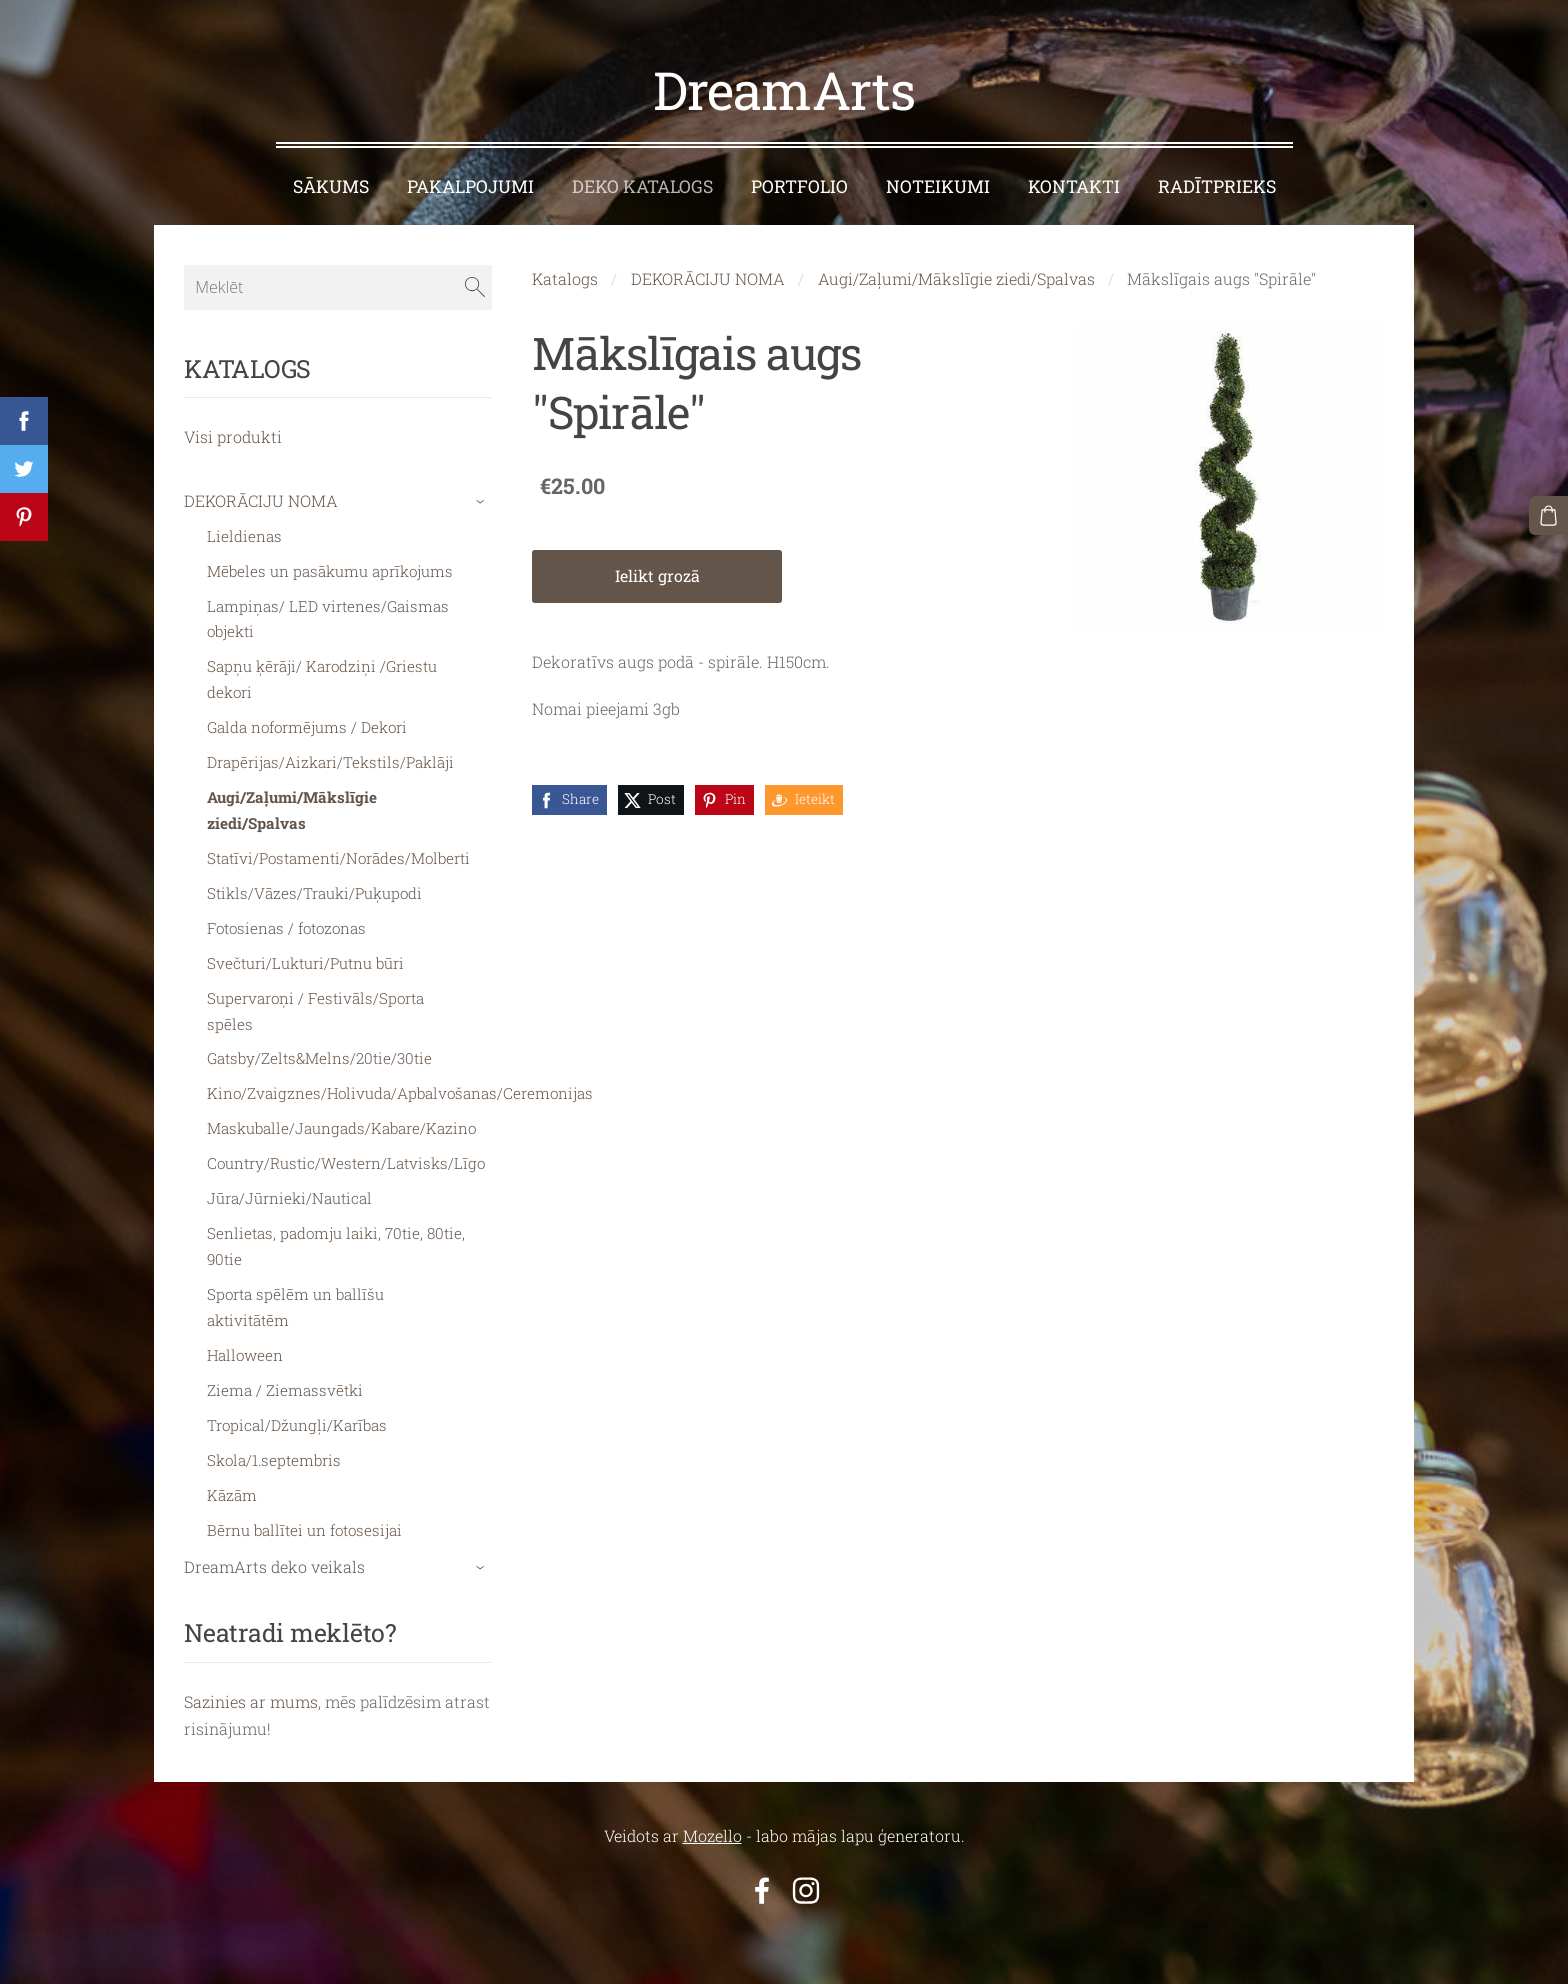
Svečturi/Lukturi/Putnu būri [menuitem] (305, 954)
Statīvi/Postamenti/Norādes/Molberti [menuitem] (338, 849)
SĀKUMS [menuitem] (331, 177)
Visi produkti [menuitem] (233, 427)
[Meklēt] (338, 278)
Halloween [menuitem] (245, 1346)
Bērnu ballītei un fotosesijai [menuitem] (304, 1521)
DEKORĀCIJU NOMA (708, 269)
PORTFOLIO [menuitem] (799, 177)
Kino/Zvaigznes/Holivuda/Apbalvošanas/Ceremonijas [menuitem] (400, 1085)
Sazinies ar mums (251, 1692)
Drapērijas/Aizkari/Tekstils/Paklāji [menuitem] (330, 753)
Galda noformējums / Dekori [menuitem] (307, 718)
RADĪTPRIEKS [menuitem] (1217, 177)
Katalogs (565, 269)
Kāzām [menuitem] (232, 1486)
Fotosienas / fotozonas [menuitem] (286, 919)
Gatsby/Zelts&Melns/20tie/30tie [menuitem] (319, 1050)
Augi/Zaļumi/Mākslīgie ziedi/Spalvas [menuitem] (292, 801)
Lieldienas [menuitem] (244, 527)
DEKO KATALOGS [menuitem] (642, 177)
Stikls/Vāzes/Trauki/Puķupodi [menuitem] (314, 884)
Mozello (712, 1826)
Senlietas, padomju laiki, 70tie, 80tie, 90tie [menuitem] (336, 1237)
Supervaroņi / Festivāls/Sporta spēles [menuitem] (315, 1002)
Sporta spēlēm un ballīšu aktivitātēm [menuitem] (295, 1298)
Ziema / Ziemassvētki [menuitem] (285, 1381)
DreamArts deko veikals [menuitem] (274, 1557)
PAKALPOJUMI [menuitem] (470, 177)
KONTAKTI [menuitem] (1074, 177)
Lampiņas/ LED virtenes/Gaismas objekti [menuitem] (328, 610)
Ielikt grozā (657, 566)
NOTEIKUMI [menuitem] (938, 177)
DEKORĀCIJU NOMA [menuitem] (261, 491)
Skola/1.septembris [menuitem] (274, 1451)
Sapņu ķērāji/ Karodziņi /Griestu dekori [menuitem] (322, 671)
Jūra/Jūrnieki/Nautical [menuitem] (289, 1189)
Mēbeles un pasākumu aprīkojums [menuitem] (330, 562)
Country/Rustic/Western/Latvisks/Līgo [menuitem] (346, 1155)
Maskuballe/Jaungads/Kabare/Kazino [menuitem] (341, 1120)
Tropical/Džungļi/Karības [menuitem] (297, 1416)
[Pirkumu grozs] (1549, 515)
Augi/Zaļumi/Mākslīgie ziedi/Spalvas (956, 269)
